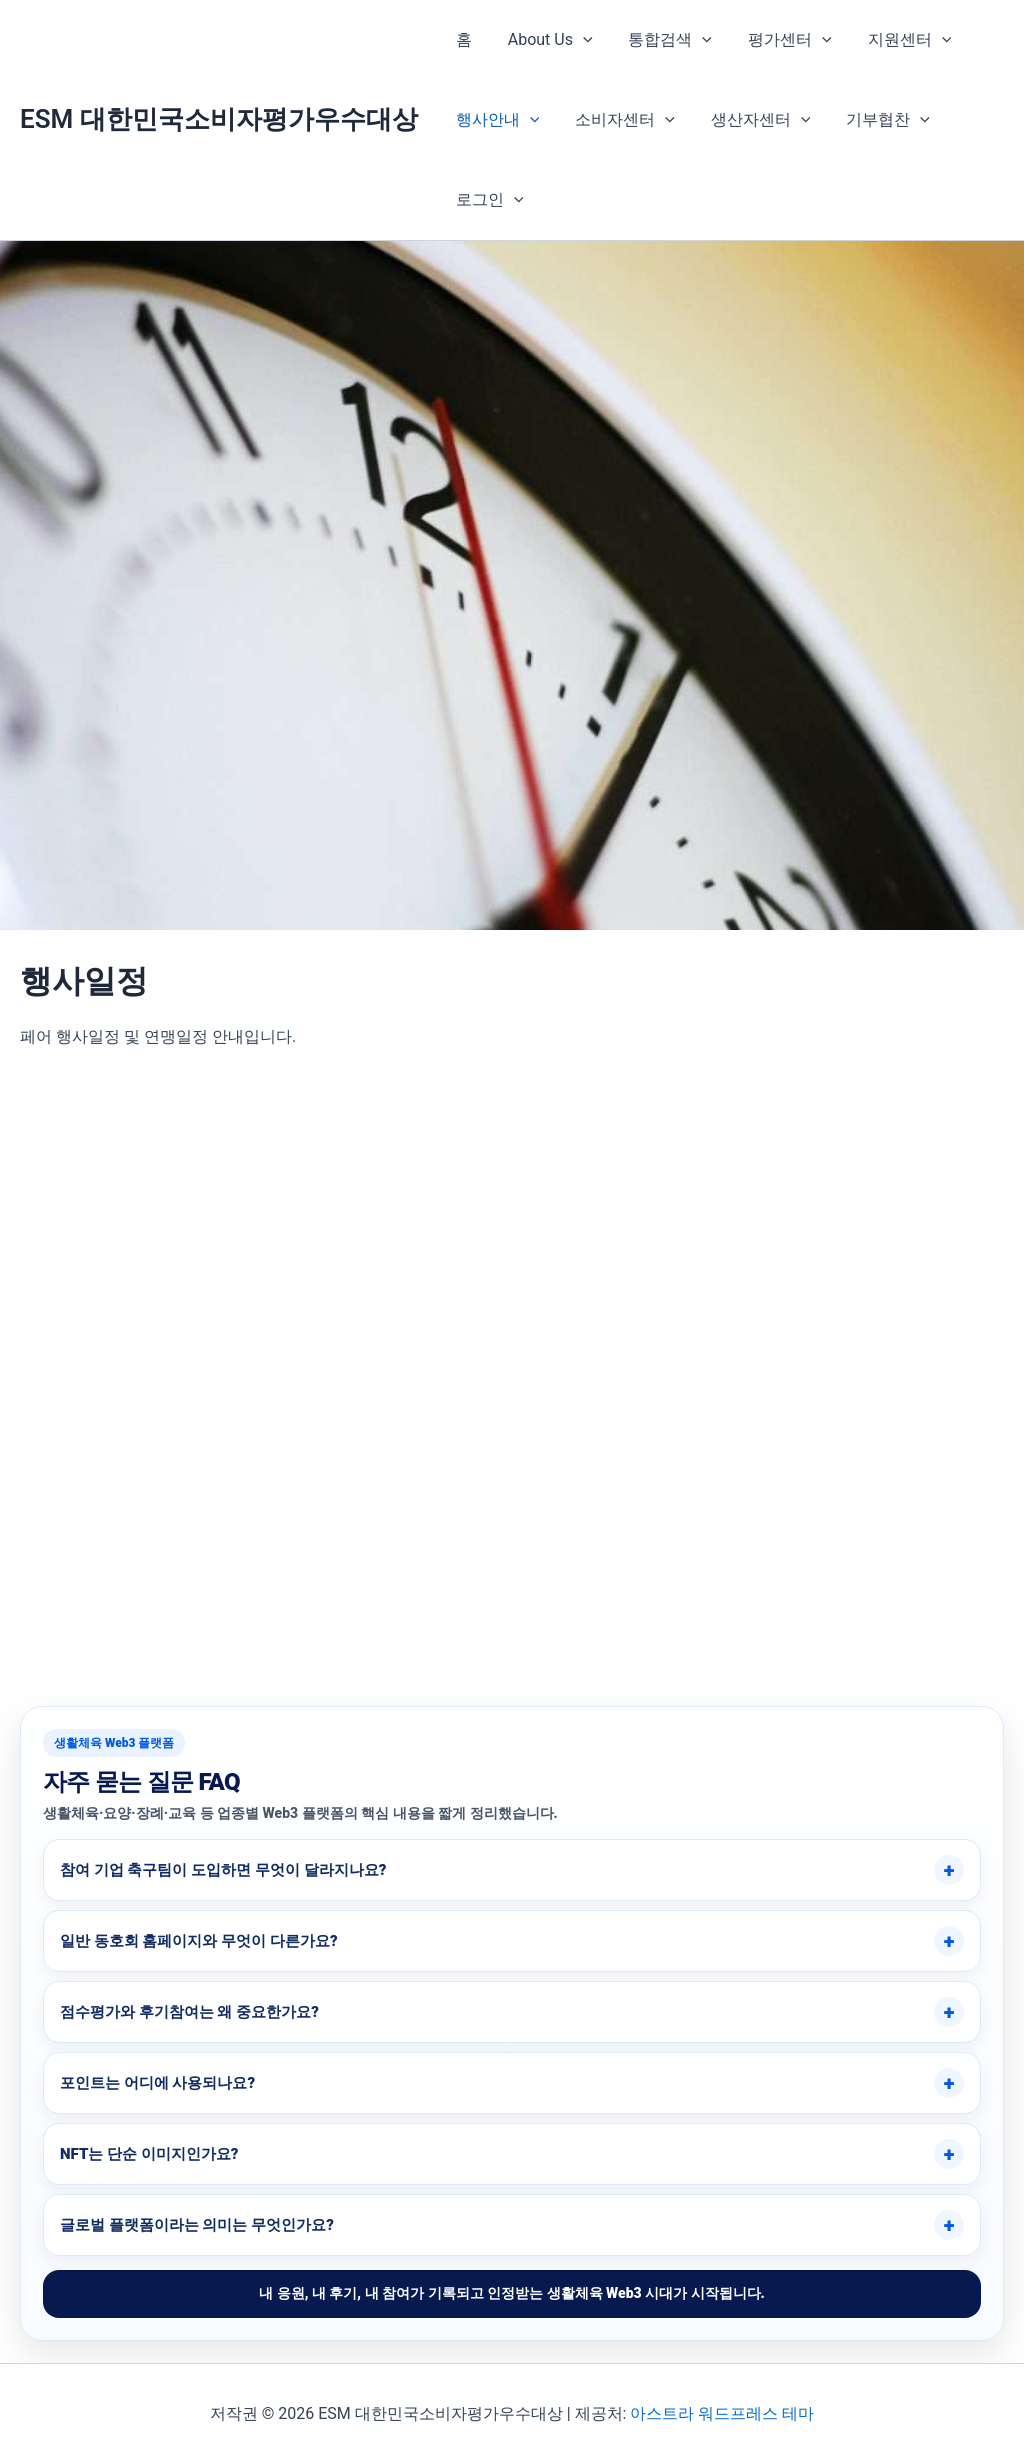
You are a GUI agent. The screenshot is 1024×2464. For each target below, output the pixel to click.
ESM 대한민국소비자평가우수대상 (219, 119)
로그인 (488, 200)
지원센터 (892, 40)
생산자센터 (751, 120)
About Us (544, 40)
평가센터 (776, 40)
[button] (577, 40)
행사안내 (496, 120)
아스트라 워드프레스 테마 (722, 2413)
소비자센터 (619, 120)
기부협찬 (875, 120)
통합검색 (661, 40)
